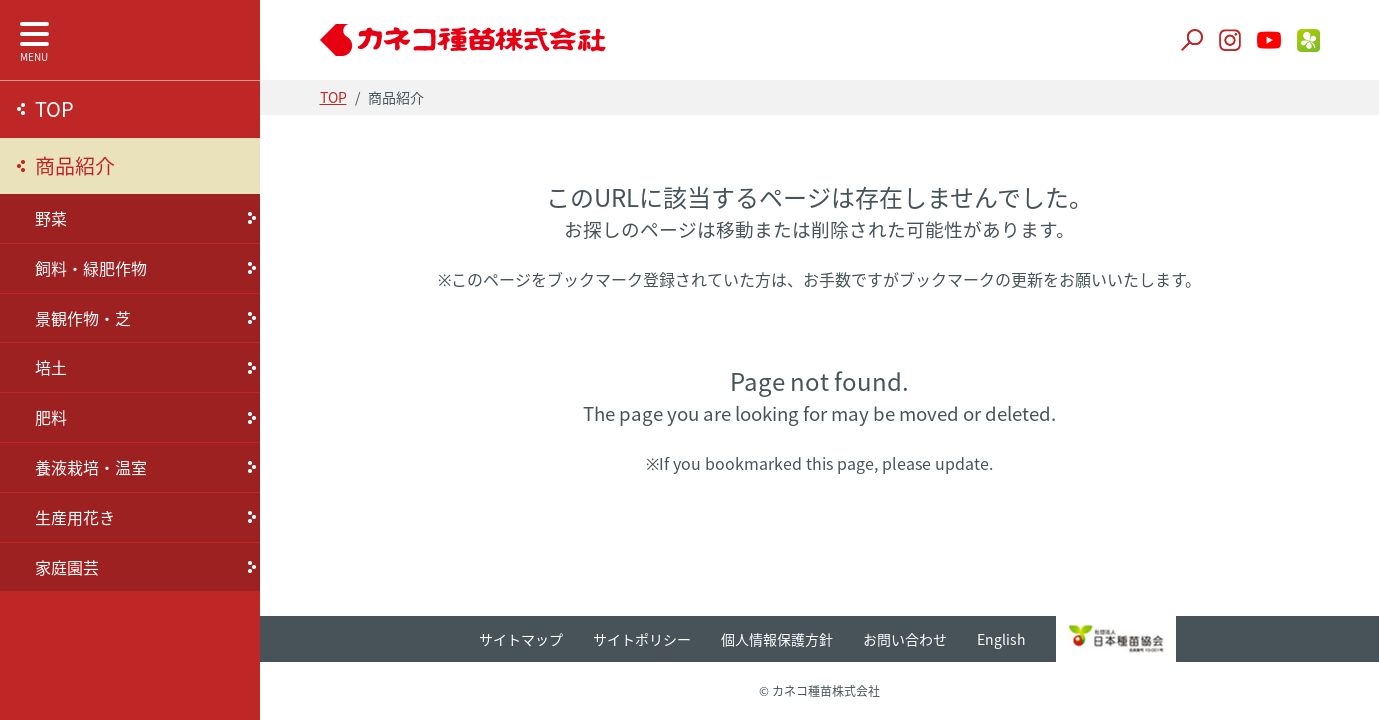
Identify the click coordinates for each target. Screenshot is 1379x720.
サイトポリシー (642, 639)
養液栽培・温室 (91, 467)
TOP (54, 108)
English (1001, 639)
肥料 (51, 417)
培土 (51, 367)
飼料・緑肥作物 (91, 268)
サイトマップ (521, 639)
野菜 (51, 218)
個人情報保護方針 (777, 639)
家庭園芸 (67, 567)
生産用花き (75, 517)
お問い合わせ (905, 639)
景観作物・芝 (83, 318)
